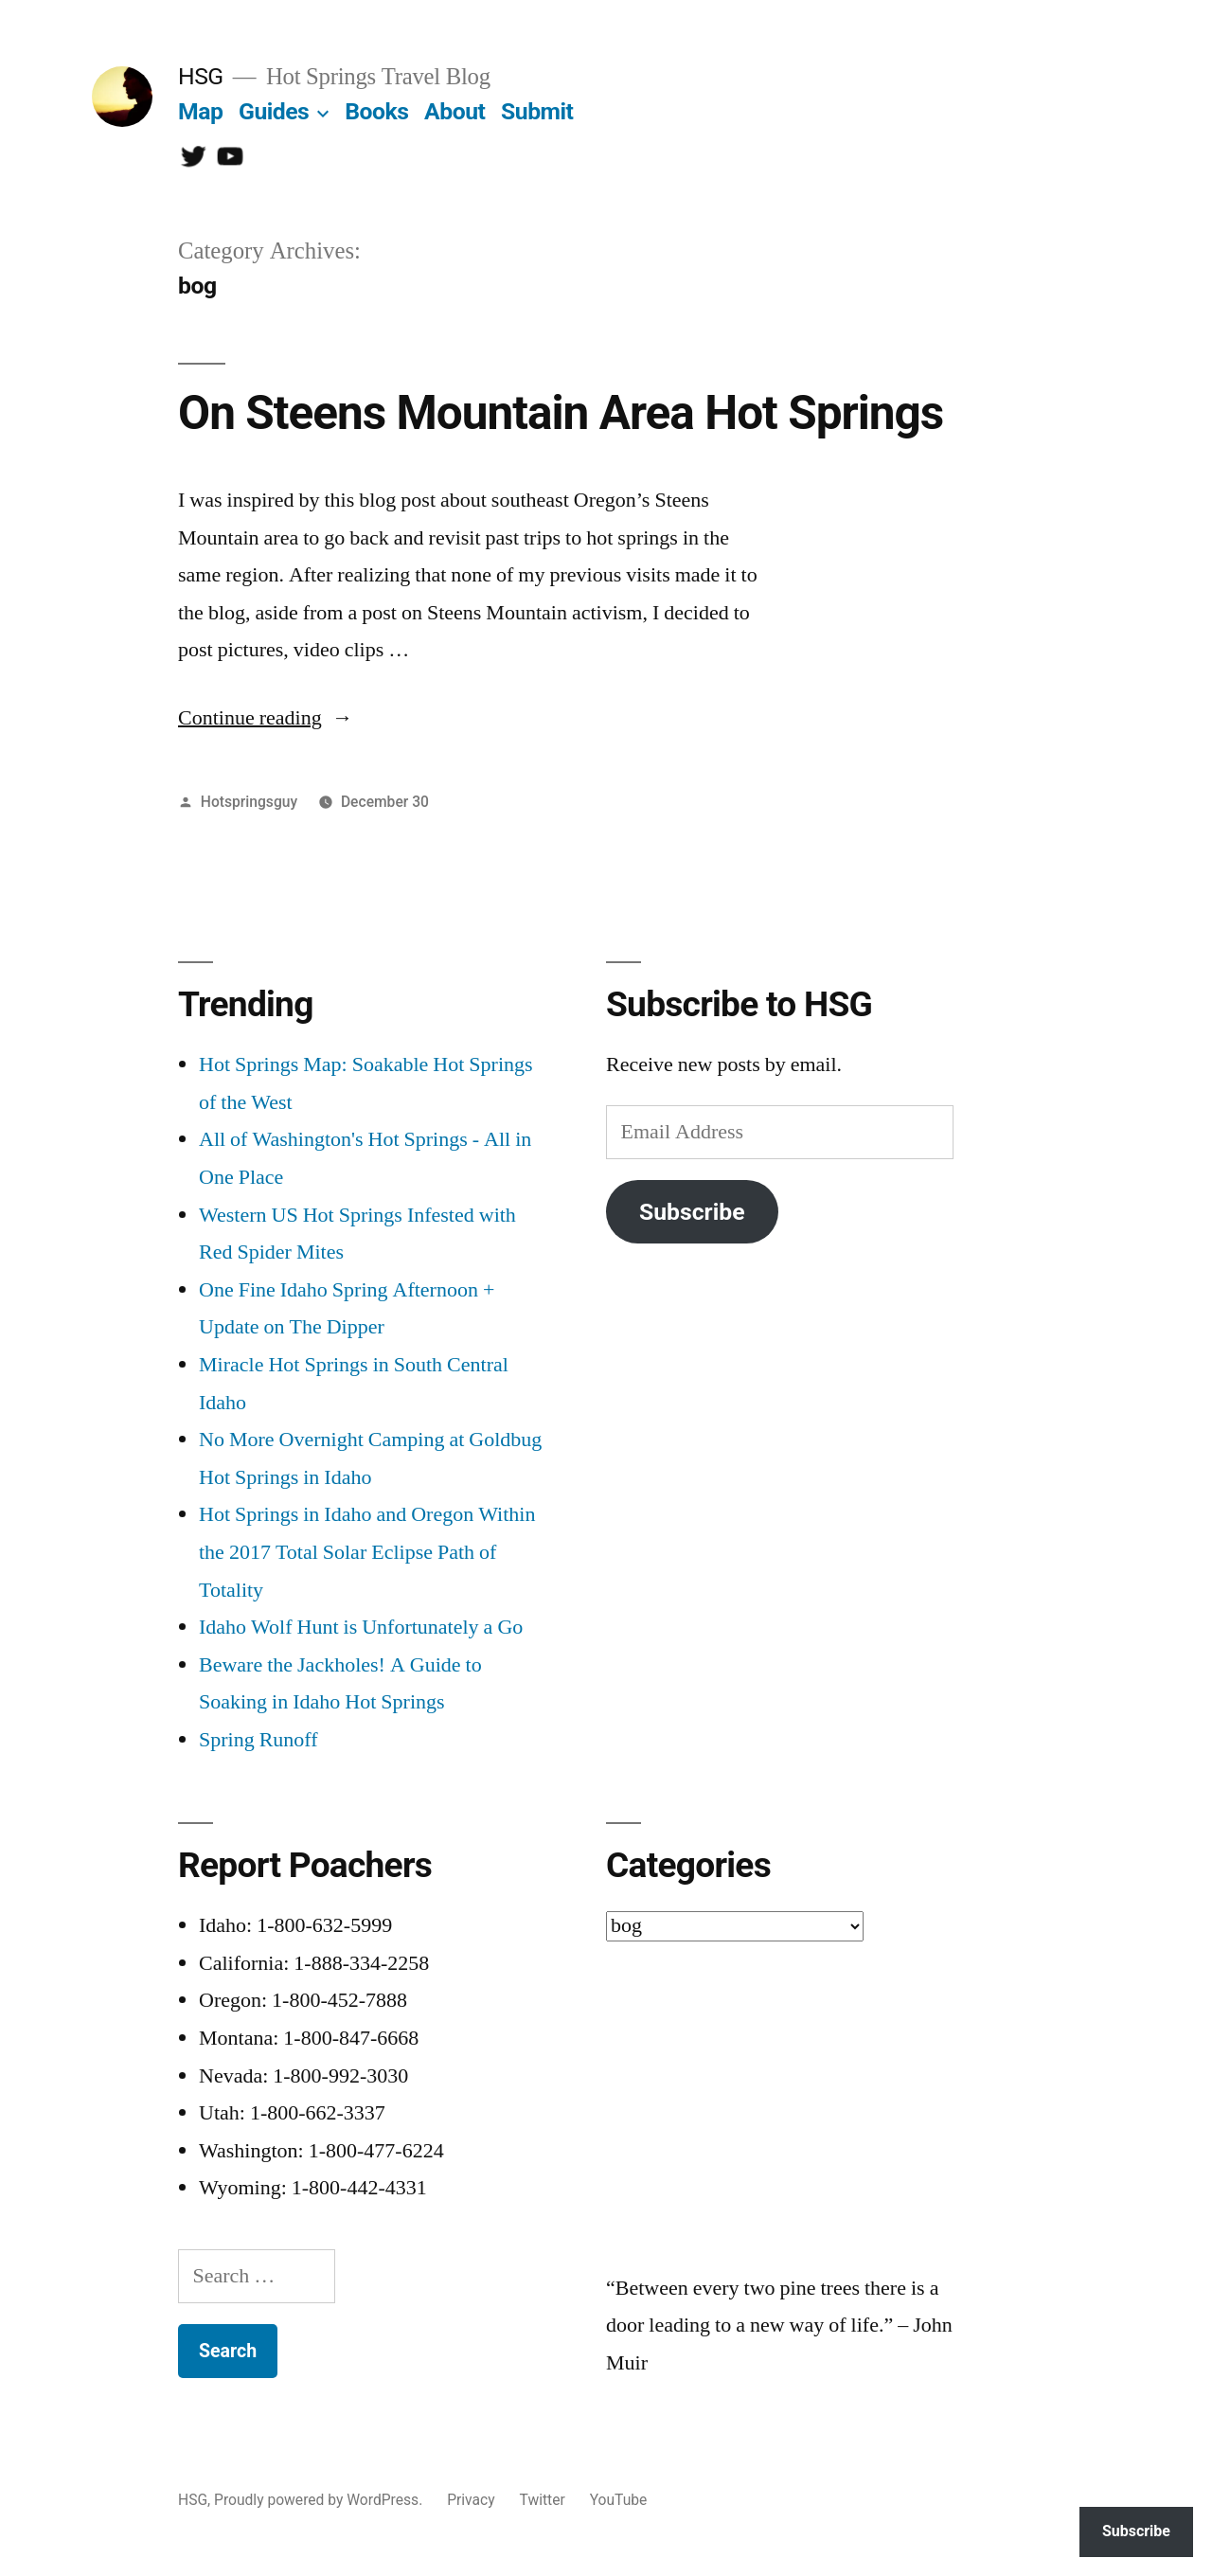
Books (376, 111)
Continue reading (265, 718)
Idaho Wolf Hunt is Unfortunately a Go (361, 1627)
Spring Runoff (258, 1739)
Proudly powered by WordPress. (320, 2500)
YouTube (619, 2500)
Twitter (542, 2500)
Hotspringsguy (249, 802)
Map (200, 111)
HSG (200, 76)
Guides (274, 111)
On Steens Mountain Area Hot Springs (560, 412)
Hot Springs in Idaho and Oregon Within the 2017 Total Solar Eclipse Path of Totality (367, 1551)
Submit (537, 111)
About (454, 111)
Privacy (470, 2500)
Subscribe (692, 1211)
